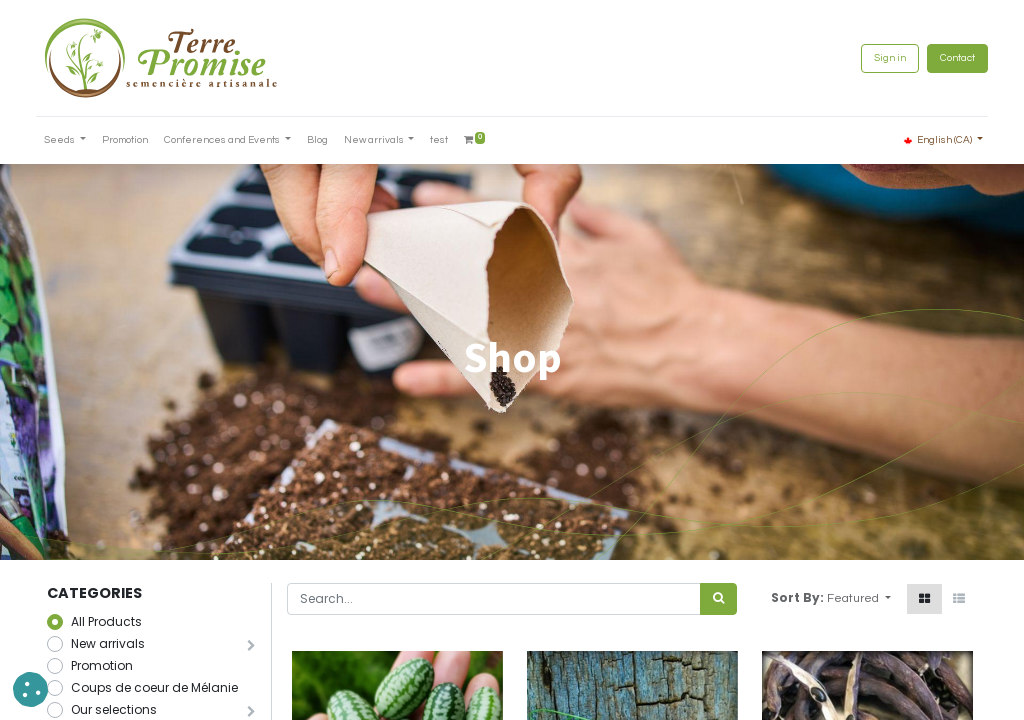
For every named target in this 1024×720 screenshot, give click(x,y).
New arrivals (108, 643)
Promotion (102, 665)
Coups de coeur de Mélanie (154, 687)
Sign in (879, 58)
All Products (106, 621)
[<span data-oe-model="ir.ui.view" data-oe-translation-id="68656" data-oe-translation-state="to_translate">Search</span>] (718, 599)
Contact (946, 58)
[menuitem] (136, 140)
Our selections (114, 709)
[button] (859, 599)
